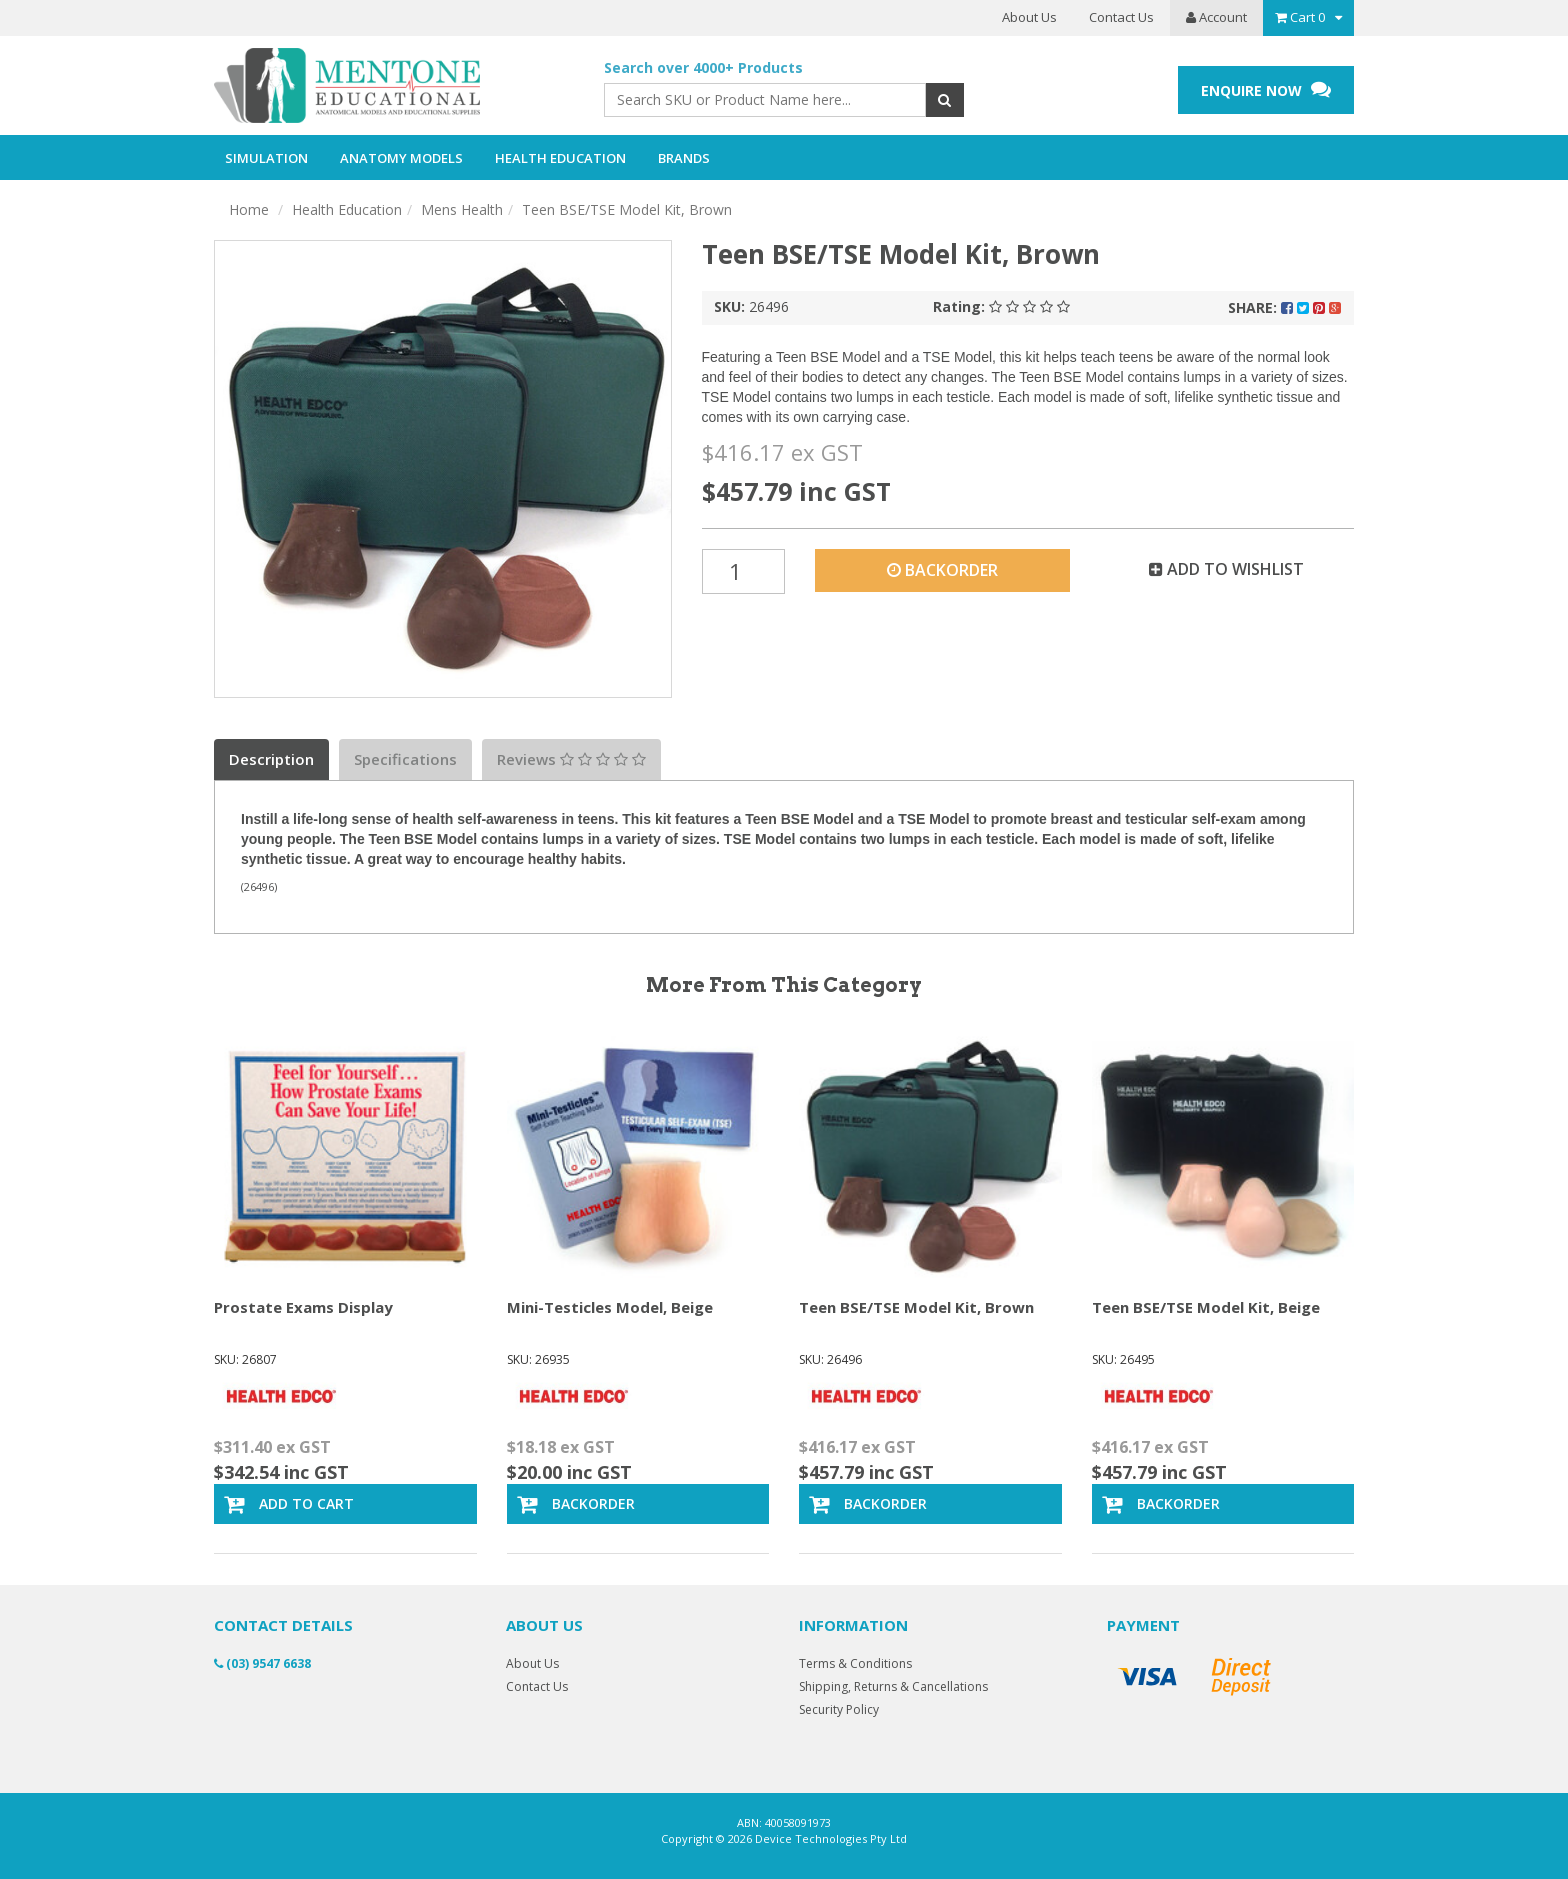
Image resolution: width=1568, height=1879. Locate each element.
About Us (1029, 17)
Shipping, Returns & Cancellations (893, 1686)
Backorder (942, 570)
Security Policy (839, 1709)
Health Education (347, 209)
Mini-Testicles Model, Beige (610, 1307)
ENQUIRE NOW (1266, 89)
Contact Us (1121, 17)
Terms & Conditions (855, 1663)
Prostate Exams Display (303, 1307)
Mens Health (462, 209)
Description (271, 759)
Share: (1284, 307)
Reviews (571, 759)
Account (1216, 17)
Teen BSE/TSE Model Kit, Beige (1206, 1307)
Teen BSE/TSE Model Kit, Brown (627, 209)
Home (249, 209)
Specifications (405, 759)
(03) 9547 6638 (262, 1663)
